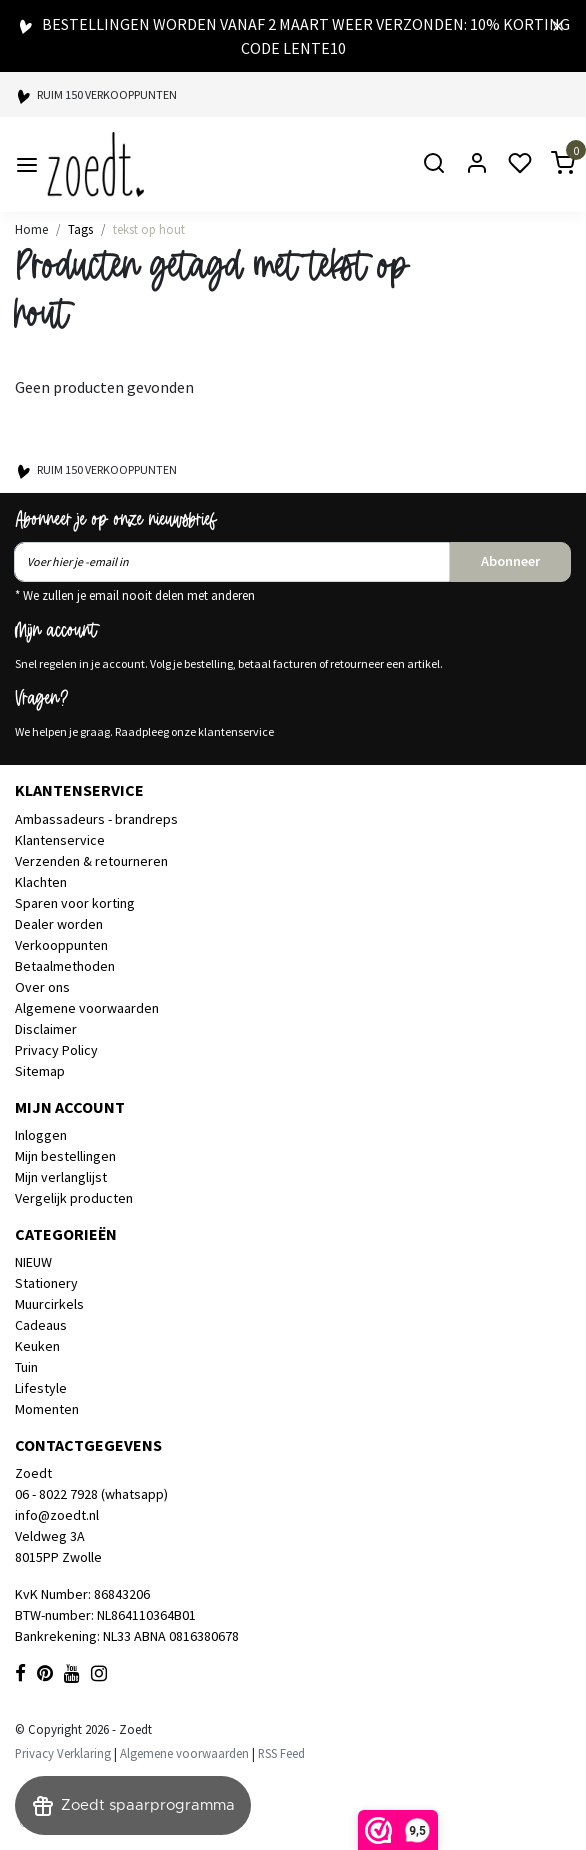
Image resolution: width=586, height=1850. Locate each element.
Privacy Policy (56, 1050)
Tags (80, 229)
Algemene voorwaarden (87, 1008)
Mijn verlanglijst (61, 1177)
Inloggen (41, 1135)
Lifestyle (41, 1388)
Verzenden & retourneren (91, 861)
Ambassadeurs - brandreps (96, 819)
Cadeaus (41, 1325)
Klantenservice (60, 840)
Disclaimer (46, 1029)
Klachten (41, 882)
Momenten (47, 1409)
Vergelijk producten (74, 1198)
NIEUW (33, 1262)
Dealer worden (59, 924)
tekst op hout (149, 229)
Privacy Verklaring (63, 1753)
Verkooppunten (61, 945)
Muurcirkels (49, 1304)
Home (31, 229)
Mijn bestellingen (65, 1156)
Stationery (46, 1283)
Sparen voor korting (75, 903)
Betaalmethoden (65, 966)
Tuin (26, 1367)
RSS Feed (281, 1753)
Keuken (37, 1346)
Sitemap (40, 1071)
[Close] (558, 24)
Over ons (42, 987)
